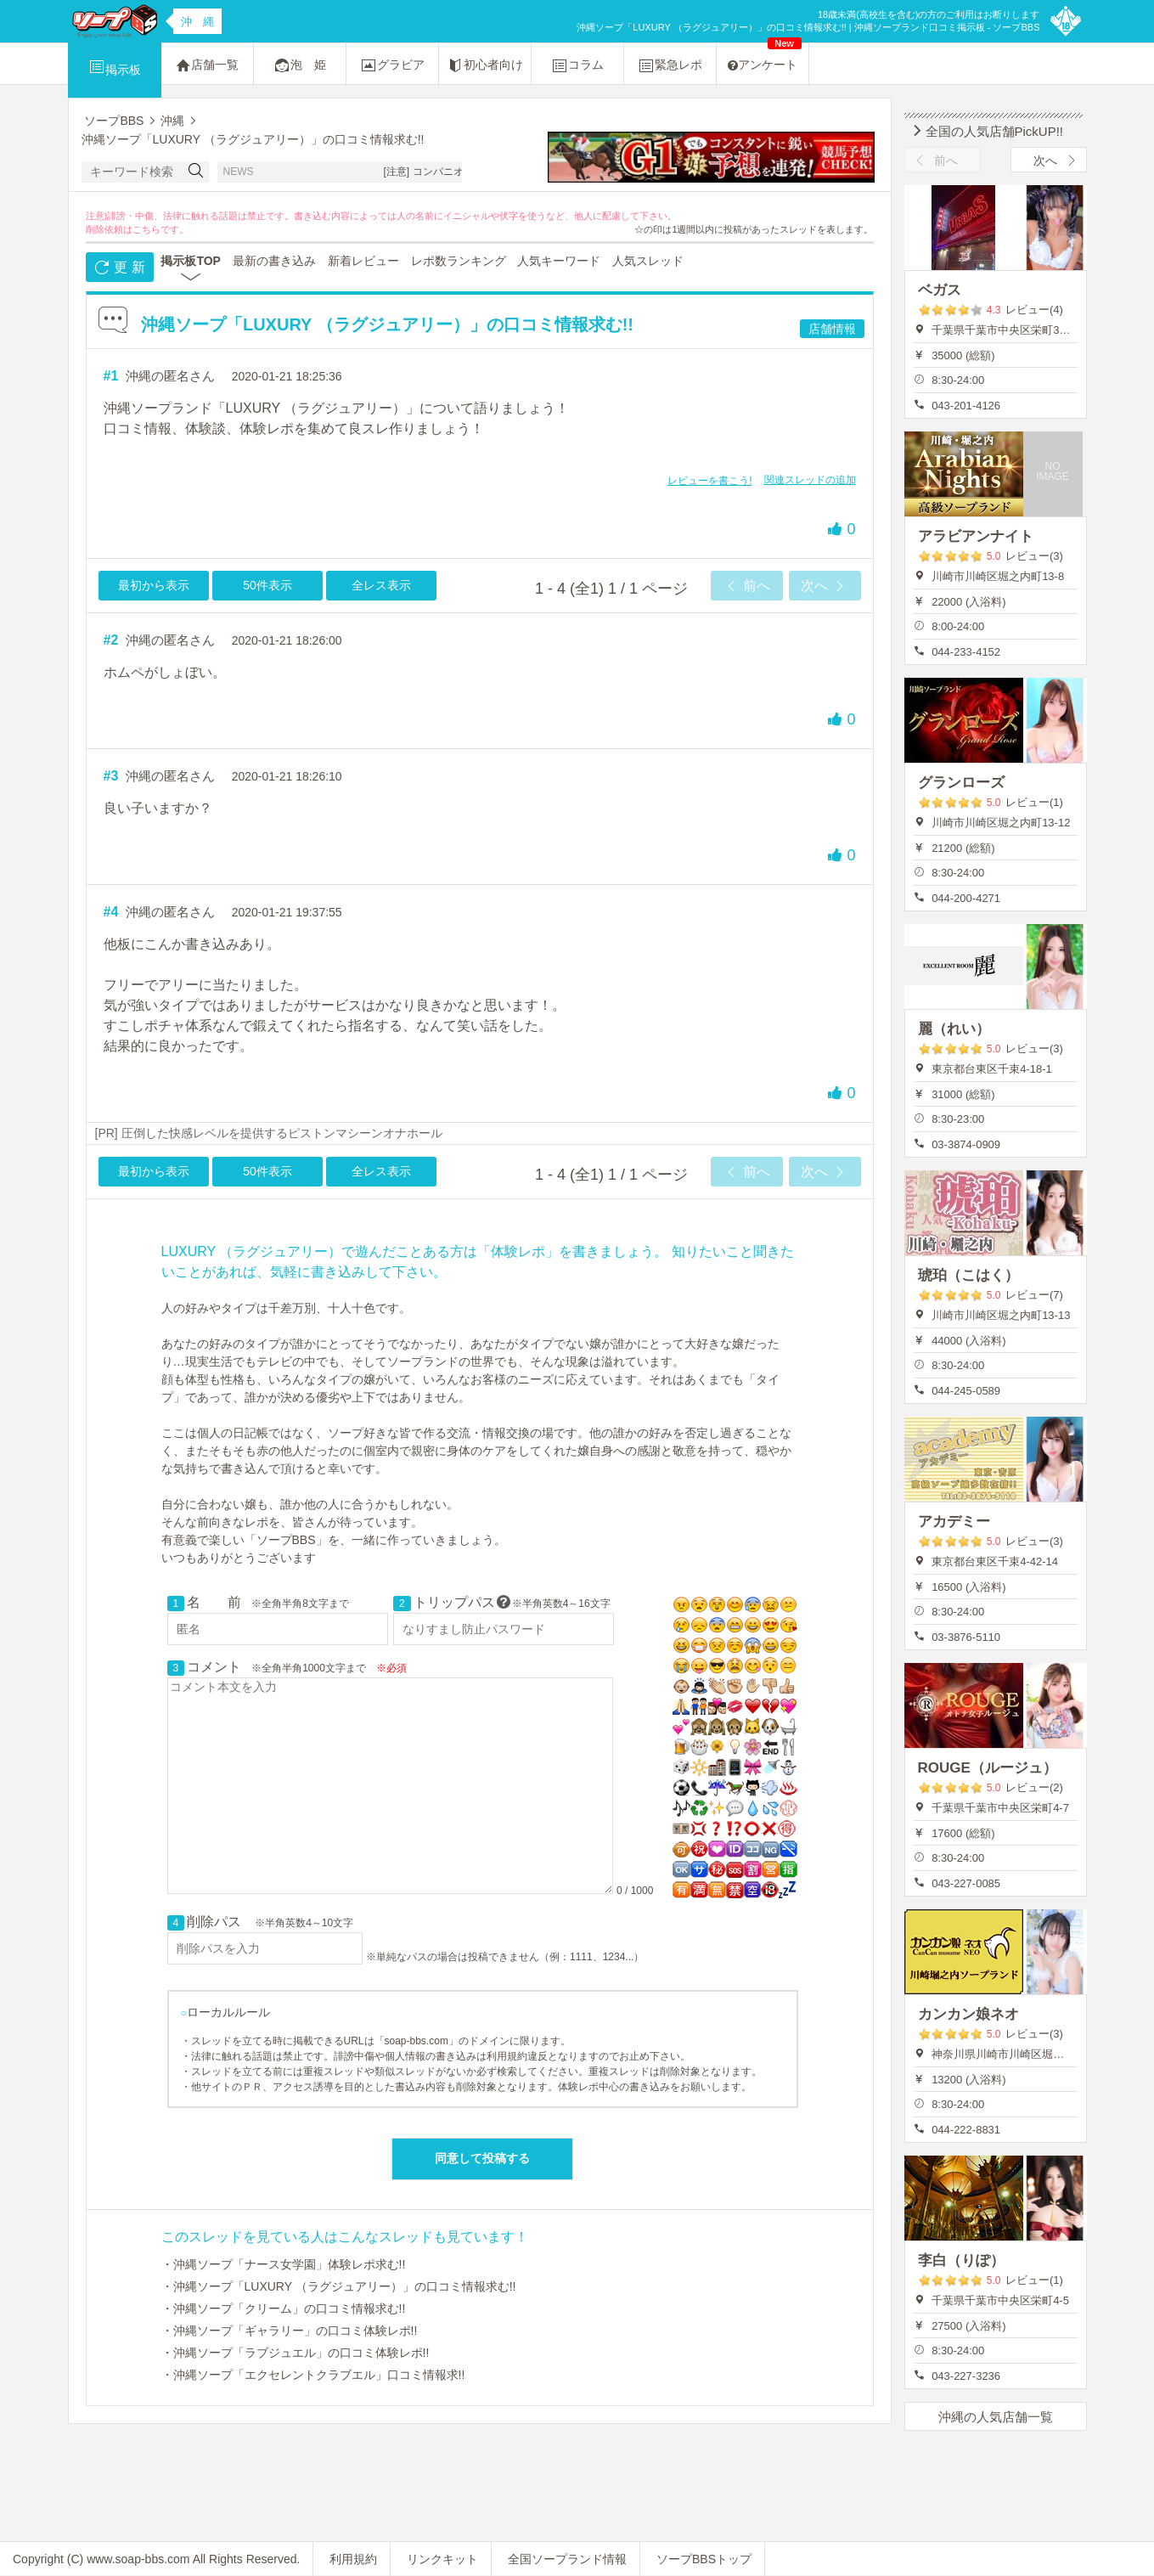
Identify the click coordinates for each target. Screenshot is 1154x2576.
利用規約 (353, 2559)
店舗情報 (832, 328)
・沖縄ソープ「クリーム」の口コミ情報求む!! (283, 2308)
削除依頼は (109, 229)
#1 (111, 376)
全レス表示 (381, 585)
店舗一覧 (207, 65)
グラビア (392, 65)
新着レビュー (363, 261)
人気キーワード (558, 261)
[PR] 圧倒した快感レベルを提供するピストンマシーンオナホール (268, 1133)
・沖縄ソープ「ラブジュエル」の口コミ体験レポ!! (295, 2352)
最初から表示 (153, 585)
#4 (111, 912)
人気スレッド (648, 261)
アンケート (765, 57)
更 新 (119, 267)
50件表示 (267, 585)
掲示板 (114, 67)
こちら (146, 229)
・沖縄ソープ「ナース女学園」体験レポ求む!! (283, 2264)
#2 (111, 640)
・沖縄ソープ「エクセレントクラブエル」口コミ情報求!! (313, 2375)
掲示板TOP (190, 261)
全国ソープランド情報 (567, 2559)
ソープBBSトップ (704, 2559)
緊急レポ (670, 65)
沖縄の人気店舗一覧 (995, 2417)
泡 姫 (299, 65)
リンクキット (442, 2559)
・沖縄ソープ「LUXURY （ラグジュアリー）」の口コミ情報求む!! (338, 2286)
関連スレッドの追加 (810, 480)
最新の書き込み (274, 261)
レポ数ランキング (458, 261)
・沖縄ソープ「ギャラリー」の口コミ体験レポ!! (289, 2330)
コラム (577, 65)
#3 (111, 776)
